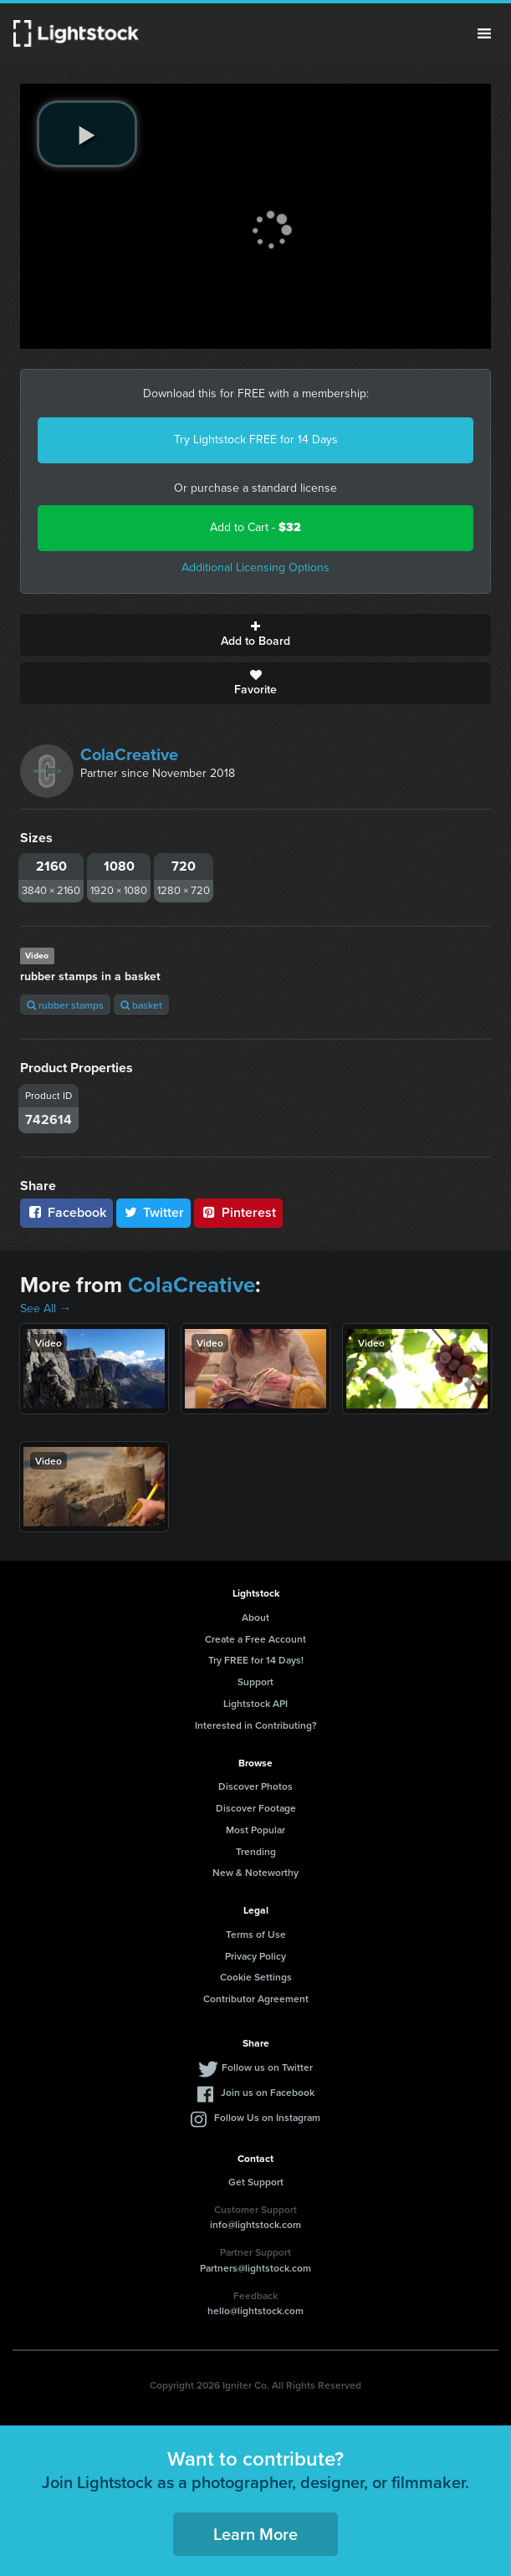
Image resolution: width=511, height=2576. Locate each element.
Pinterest (238, 1212)
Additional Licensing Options (255, 567)
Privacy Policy (255, 1956)
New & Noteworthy (255, 1872)
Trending (256, 1851)
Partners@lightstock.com (255, 2268)
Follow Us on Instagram (267, 2117)
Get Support (256, 2182)
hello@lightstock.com (255, 2310)
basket (141, 1005)
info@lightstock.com (255, 2224)
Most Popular (255, 1829)
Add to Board (255, 635)
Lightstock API (255, 1703)
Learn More (255, 2534)
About (255, 1617)
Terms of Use (256, 1934)
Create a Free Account (255, 1639)
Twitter (154, 1212)
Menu (484, 33)
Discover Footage (256, 1808)
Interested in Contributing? (256, 1725)
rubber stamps (65, 1005)
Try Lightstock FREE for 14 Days (256, 439)
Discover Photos (255, 1786)
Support (255, 1681)
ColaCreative (129, 754)
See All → (45, 1308)
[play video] (87, 133)
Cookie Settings (256, 1977)
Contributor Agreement (256, 1998)
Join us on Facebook (267, 2092)
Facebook (66, 1212)
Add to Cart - (255, 527)
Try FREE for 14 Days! (256, 1660)
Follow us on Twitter (267, 2067)
